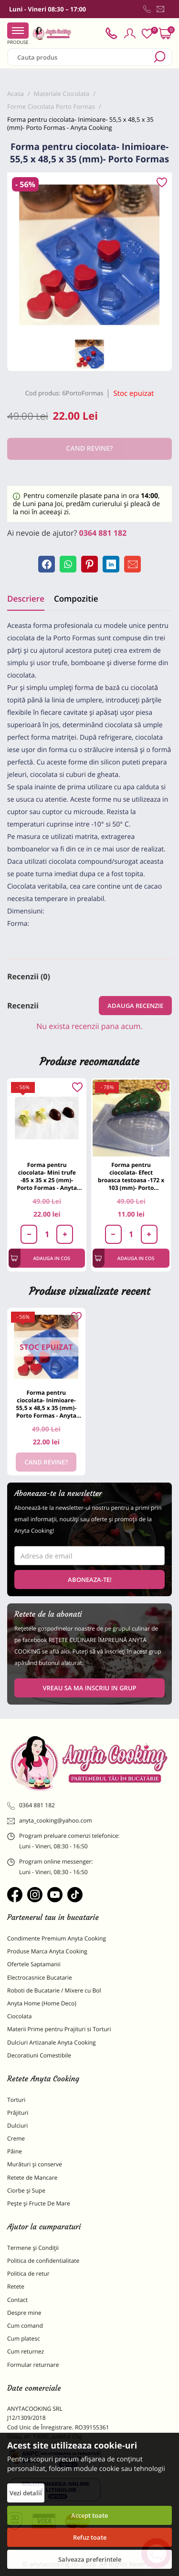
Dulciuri (17, 2125)
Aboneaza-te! (90, 1579)
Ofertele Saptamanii (34, 1964)
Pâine (14, 2151)
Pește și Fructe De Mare (38, 2203)
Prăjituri (17, 2113)
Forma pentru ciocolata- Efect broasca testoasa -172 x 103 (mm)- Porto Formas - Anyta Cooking (131, 1176)
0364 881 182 (103, 533)
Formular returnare (33, 2365)
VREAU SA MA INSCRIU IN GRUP (89, 1688)
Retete (15, 2286)
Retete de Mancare (32, 2177)
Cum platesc (23, 2338)
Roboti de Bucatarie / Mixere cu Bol (54, 1990)
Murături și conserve (34, 2164)
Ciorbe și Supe (26, 2190)
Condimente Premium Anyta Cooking (56, 1938)
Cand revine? (46, 1462)
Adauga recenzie (135, 1005)
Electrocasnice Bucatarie (39, 1977)
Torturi (16, 2100)
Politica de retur (28, 2273)
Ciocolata (19, 2016)
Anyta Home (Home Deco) (41, 2003)
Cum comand (25, 2326)
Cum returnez (25, 2351)
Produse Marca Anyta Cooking (47, 1951)
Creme (16, 2138)
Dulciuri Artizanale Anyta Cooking (51, 2042)
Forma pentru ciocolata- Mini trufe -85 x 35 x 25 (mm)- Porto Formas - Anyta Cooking (47, 1176)
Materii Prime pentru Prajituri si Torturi (59, 2029)
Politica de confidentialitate (43, 2261)
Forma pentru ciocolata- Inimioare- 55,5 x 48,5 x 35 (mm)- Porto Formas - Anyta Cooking (46, 1404)
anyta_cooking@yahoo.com (49, 1820)
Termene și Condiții (33, 2248)
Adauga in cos (40, 1257)
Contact (17, 2300)
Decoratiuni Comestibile (39, 2055)
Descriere (25, 598)
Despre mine (24, 2313)
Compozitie (76, 598)
